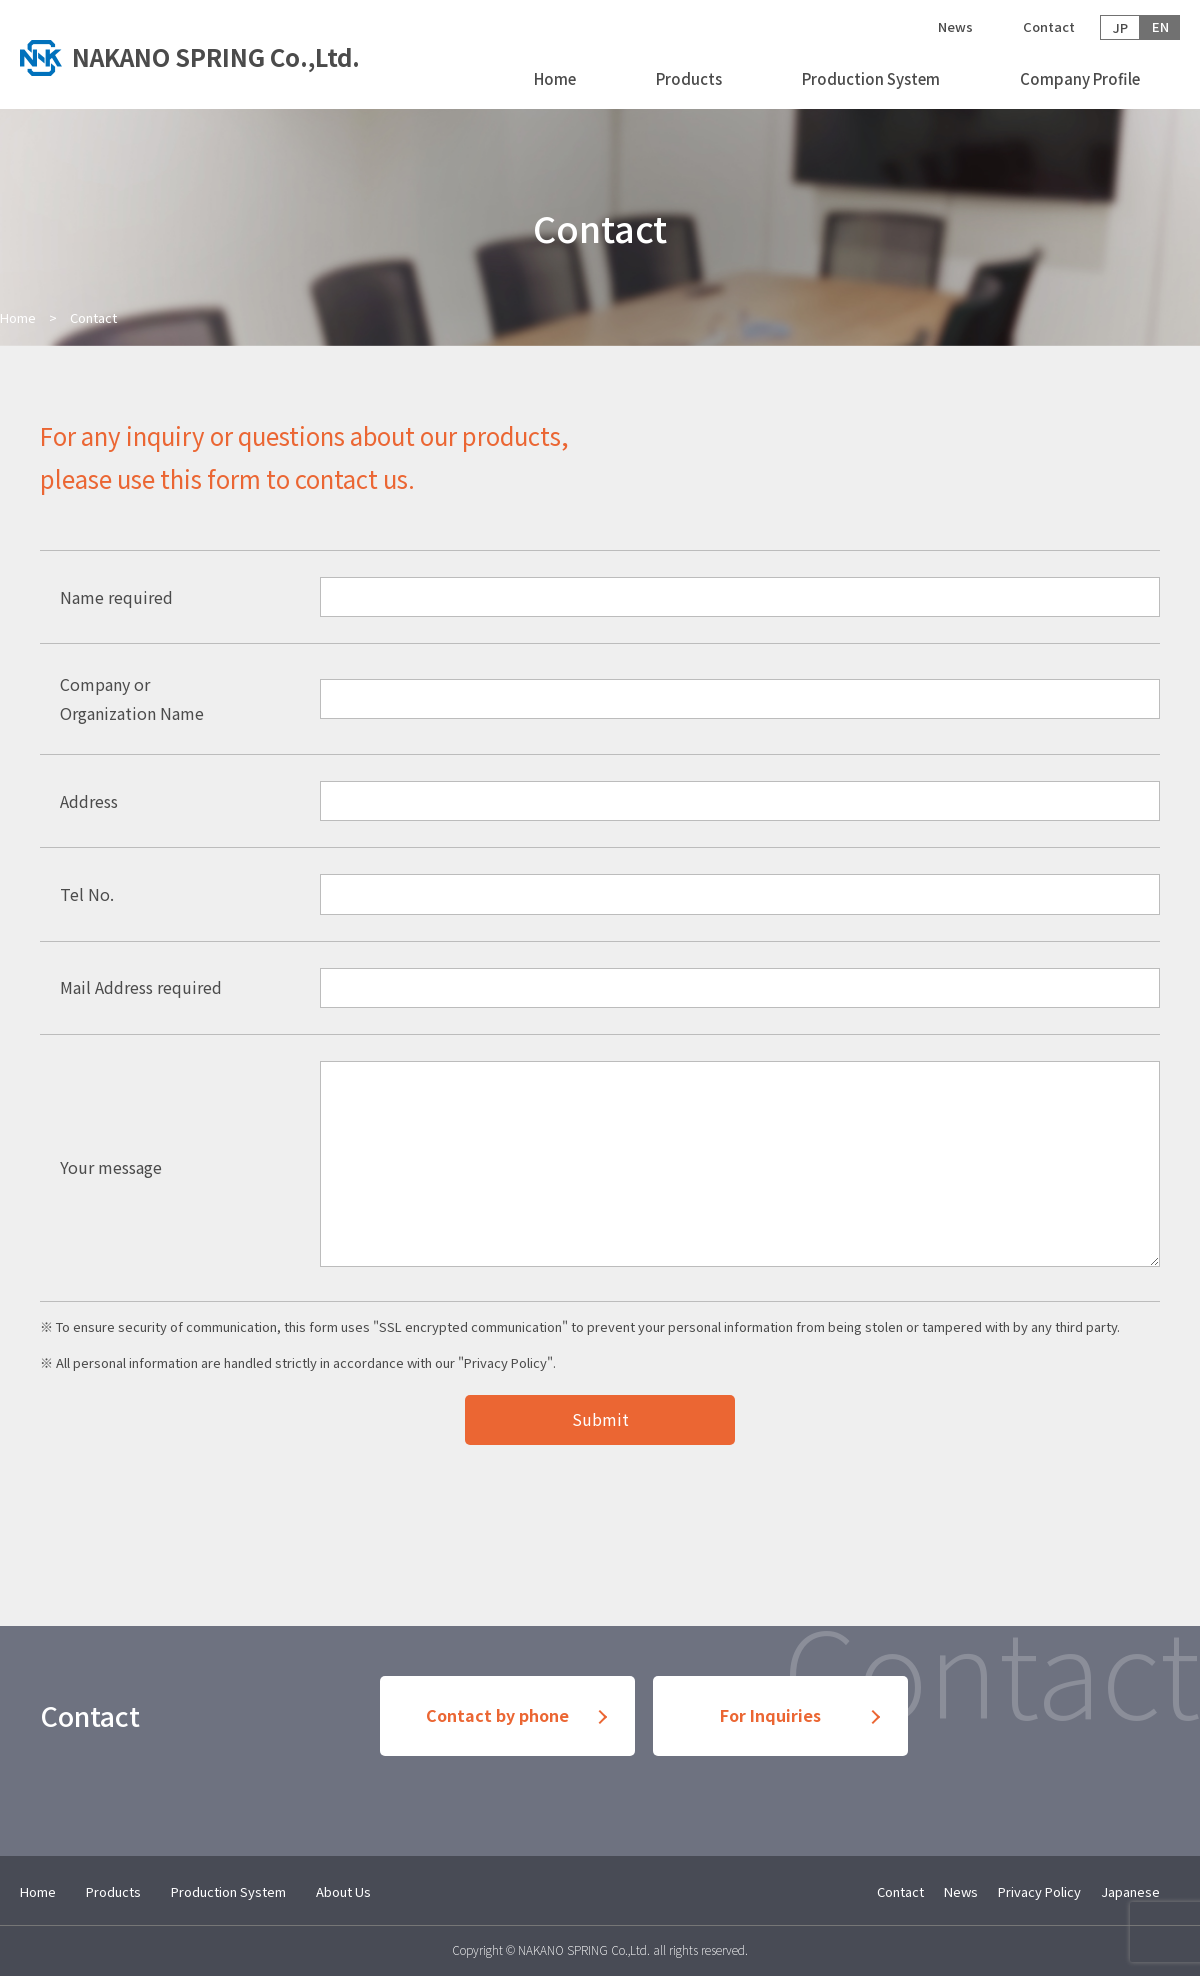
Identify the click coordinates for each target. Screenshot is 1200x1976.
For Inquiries (770, 1716)
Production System (871, 78)
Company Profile (1080, 78)
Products (689, 78)
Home (555, 78)
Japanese (1130, 1891)
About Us (343, 1891)
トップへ (200, 55)
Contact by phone (497, 1716)
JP (1120, 27)
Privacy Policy (505, 1362)
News (955, 26)
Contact (1049, 26)
